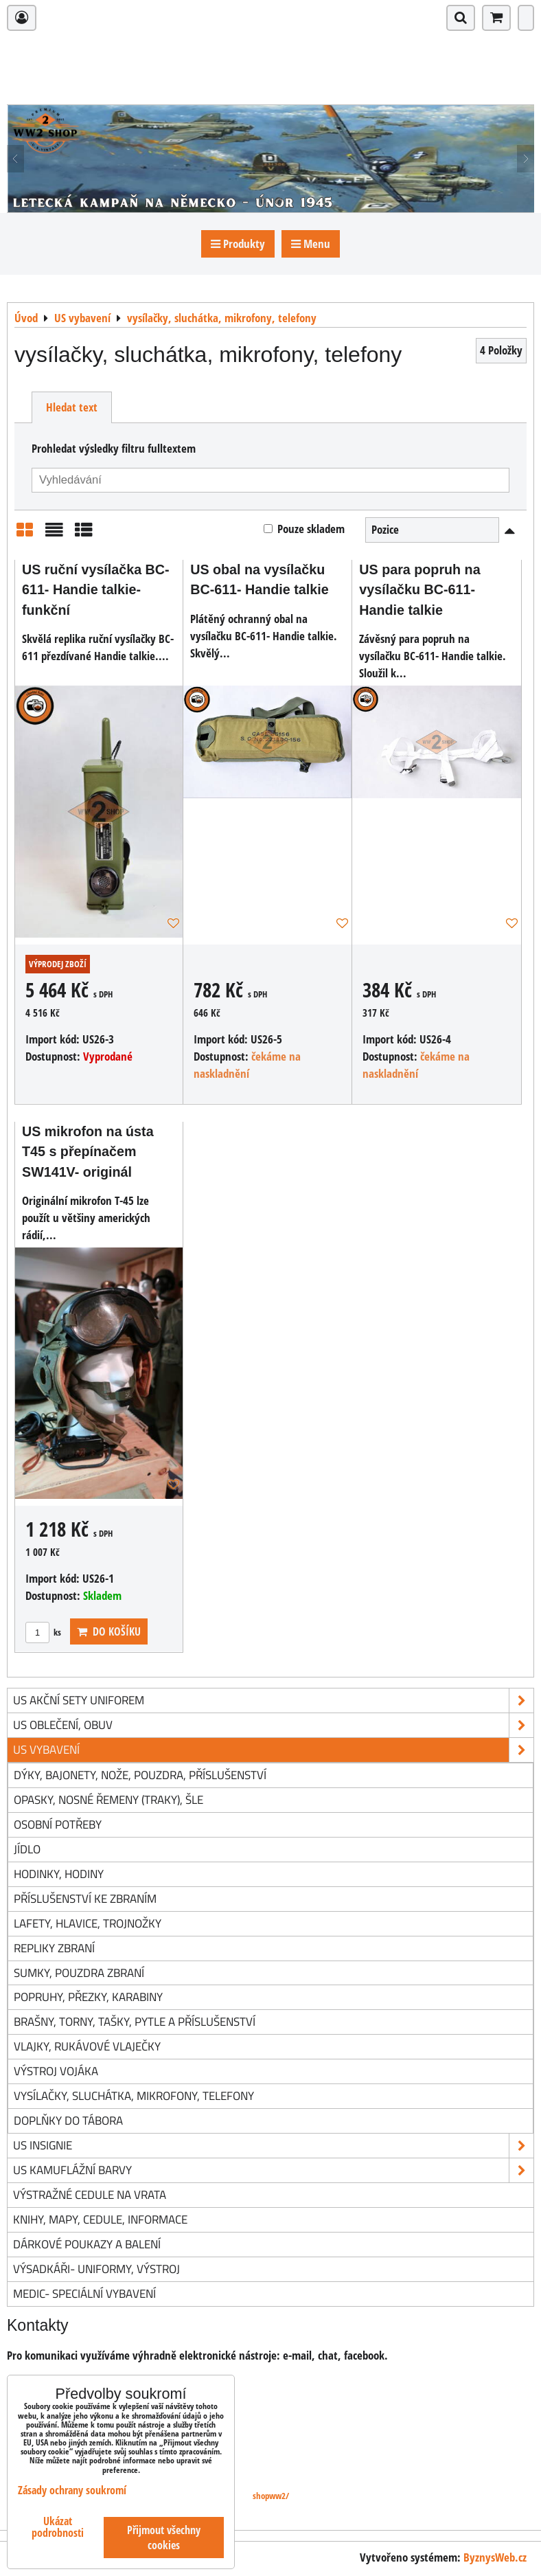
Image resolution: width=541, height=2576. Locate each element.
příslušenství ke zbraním (85, 1898)
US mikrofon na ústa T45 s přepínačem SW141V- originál (88, 1151)
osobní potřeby (58, 1824)
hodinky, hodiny (59, 1873)
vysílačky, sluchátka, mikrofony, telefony (134, 2095)
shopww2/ (271, 2495)
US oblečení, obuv (273, 1725)
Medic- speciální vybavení (84, 2293)
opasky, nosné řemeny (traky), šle (108, 1799)
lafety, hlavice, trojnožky (87, 1923)
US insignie (273, 2146)
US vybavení (273, 1750)
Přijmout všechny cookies (163, 2537)
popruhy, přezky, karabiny (88, 1996)
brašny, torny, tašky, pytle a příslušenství (134, 2021)
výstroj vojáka (56, 2070)
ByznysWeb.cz (495, 2557)
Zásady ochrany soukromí (72, 2490)
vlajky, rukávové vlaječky (87, 2046)
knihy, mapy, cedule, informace (100, 2219)
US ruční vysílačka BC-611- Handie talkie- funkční (96, 590)
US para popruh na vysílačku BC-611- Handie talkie (419, 590)
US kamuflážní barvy (273, 2170)
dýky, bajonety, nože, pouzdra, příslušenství (140, 1774)
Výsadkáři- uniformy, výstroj (96, 2268)
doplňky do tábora (68, 2120)
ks (43, 1632)
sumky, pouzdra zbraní (79, 1972)
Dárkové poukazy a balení (87, 2243)
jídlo (27, 1848)
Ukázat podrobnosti (58, 2527)
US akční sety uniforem (273, 1700)
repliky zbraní (54, 1947)
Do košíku (109, 1631)
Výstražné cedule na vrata (89, 2194)
